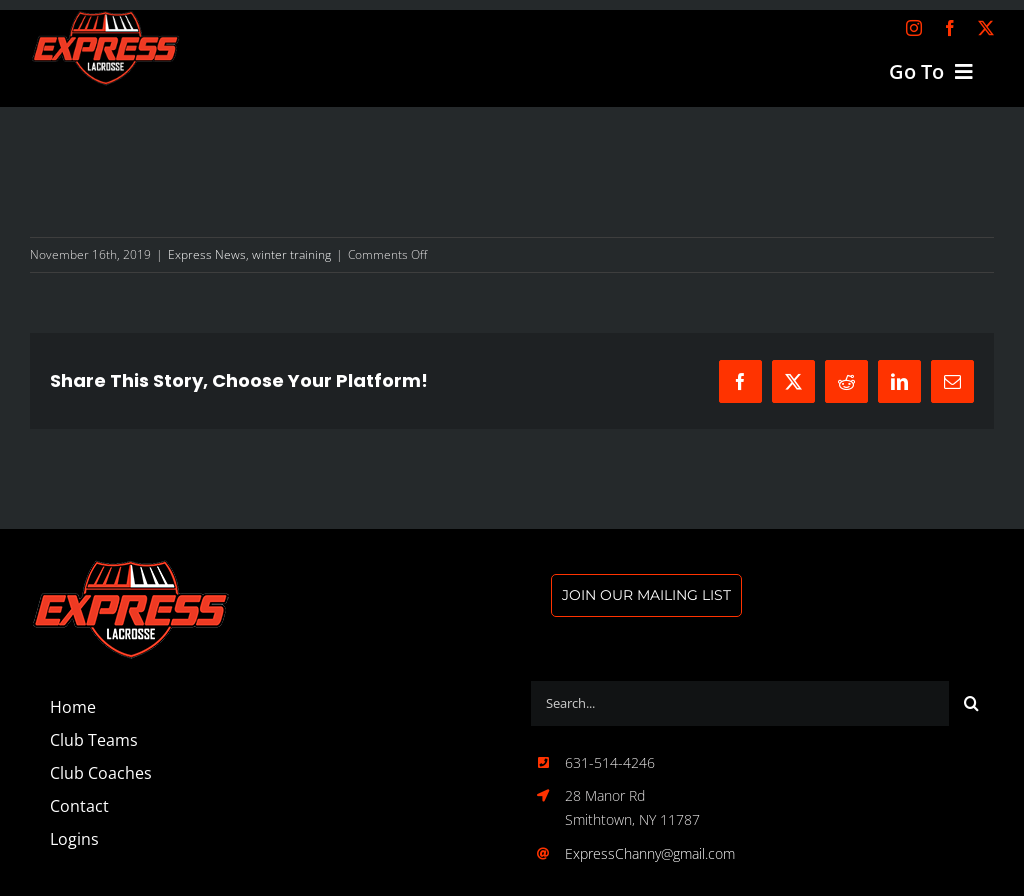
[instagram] (914, 28)
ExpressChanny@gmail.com (650, 853)
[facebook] (950, 28)
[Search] (971, 703)
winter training (291, 254)
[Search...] (740, 703)
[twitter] (986, 28)
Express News (207, 254)
